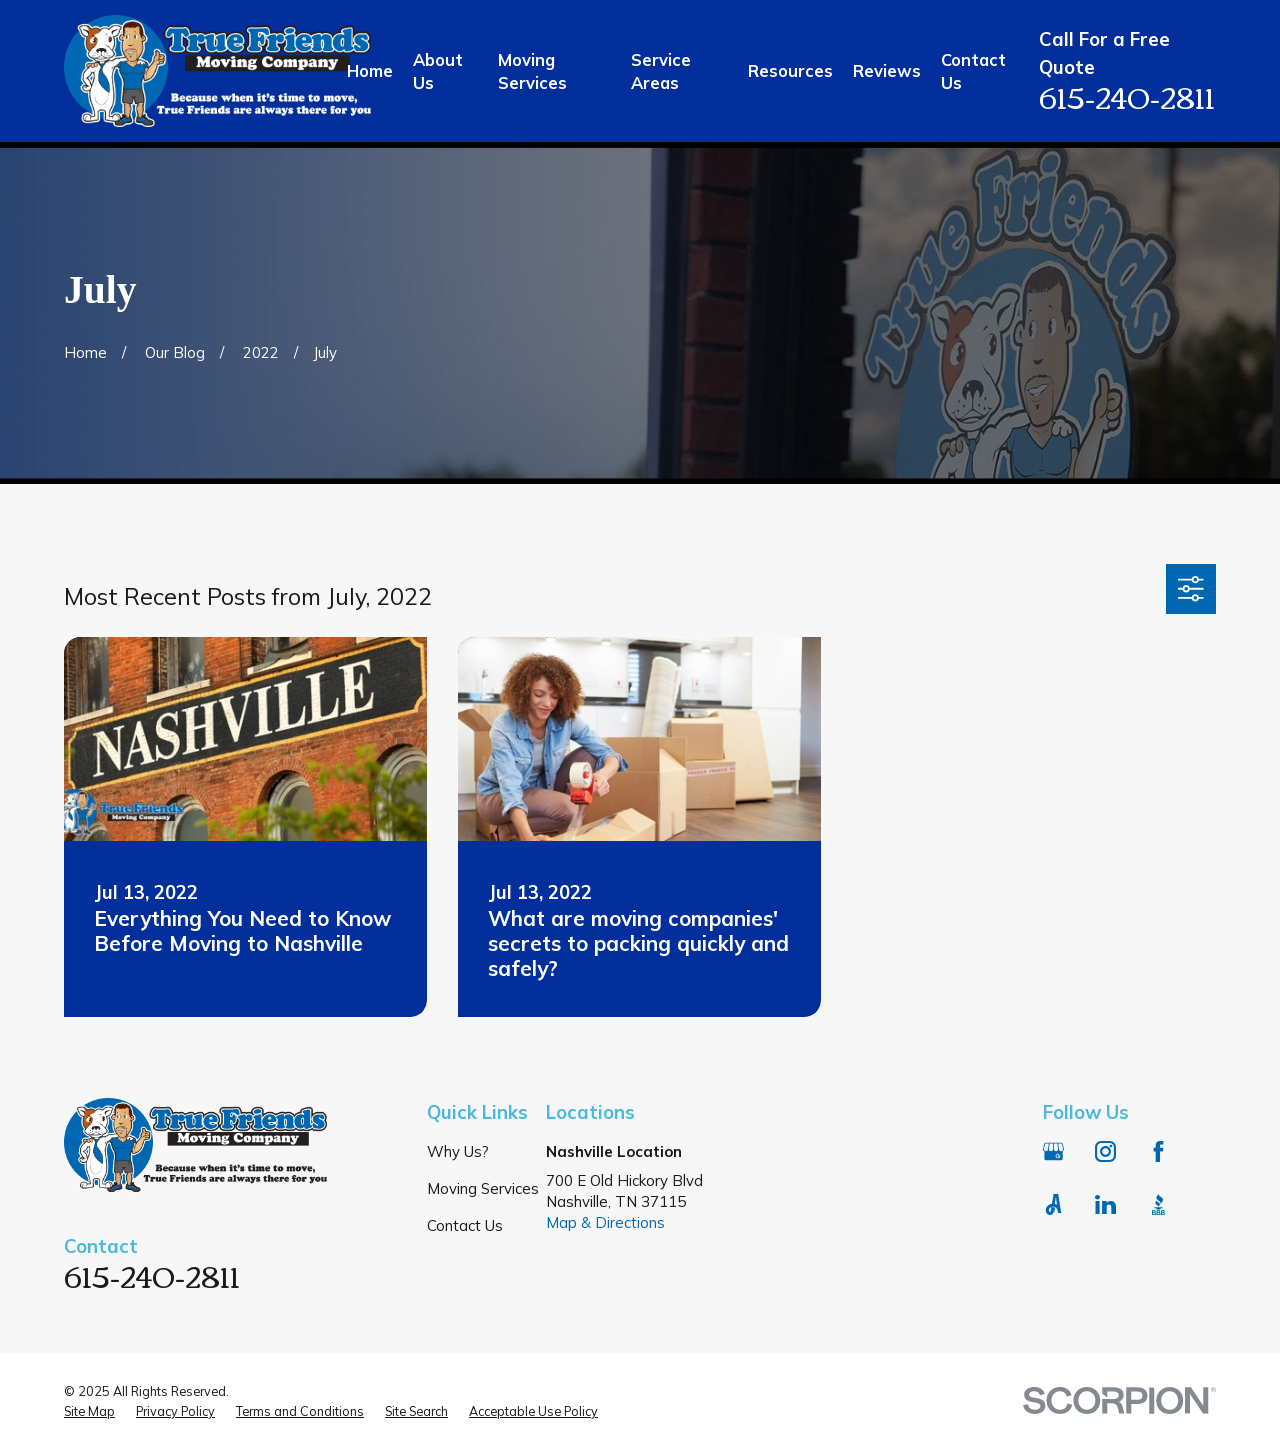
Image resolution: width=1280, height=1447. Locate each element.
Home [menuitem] (370, 70)
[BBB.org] (1158, 1204)
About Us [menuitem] (438, 71)
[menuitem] (89, 1412)
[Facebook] (1158, 1151)
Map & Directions (605, 1222)
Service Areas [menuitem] (661, 71)
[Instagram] (1105, 1151)
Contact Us (465, 1225)
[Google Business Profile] (1053, 1151)
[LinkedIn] (1105, 1204)
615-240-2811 (1127, 95)
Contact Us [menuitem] (973, 71)
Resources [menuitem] (790, 70)
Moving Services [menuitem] (532, 71)
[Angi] (1053, 1204)
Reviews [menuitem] (887, 70)
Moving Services (483, 1188)
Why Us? (458, 1151)
